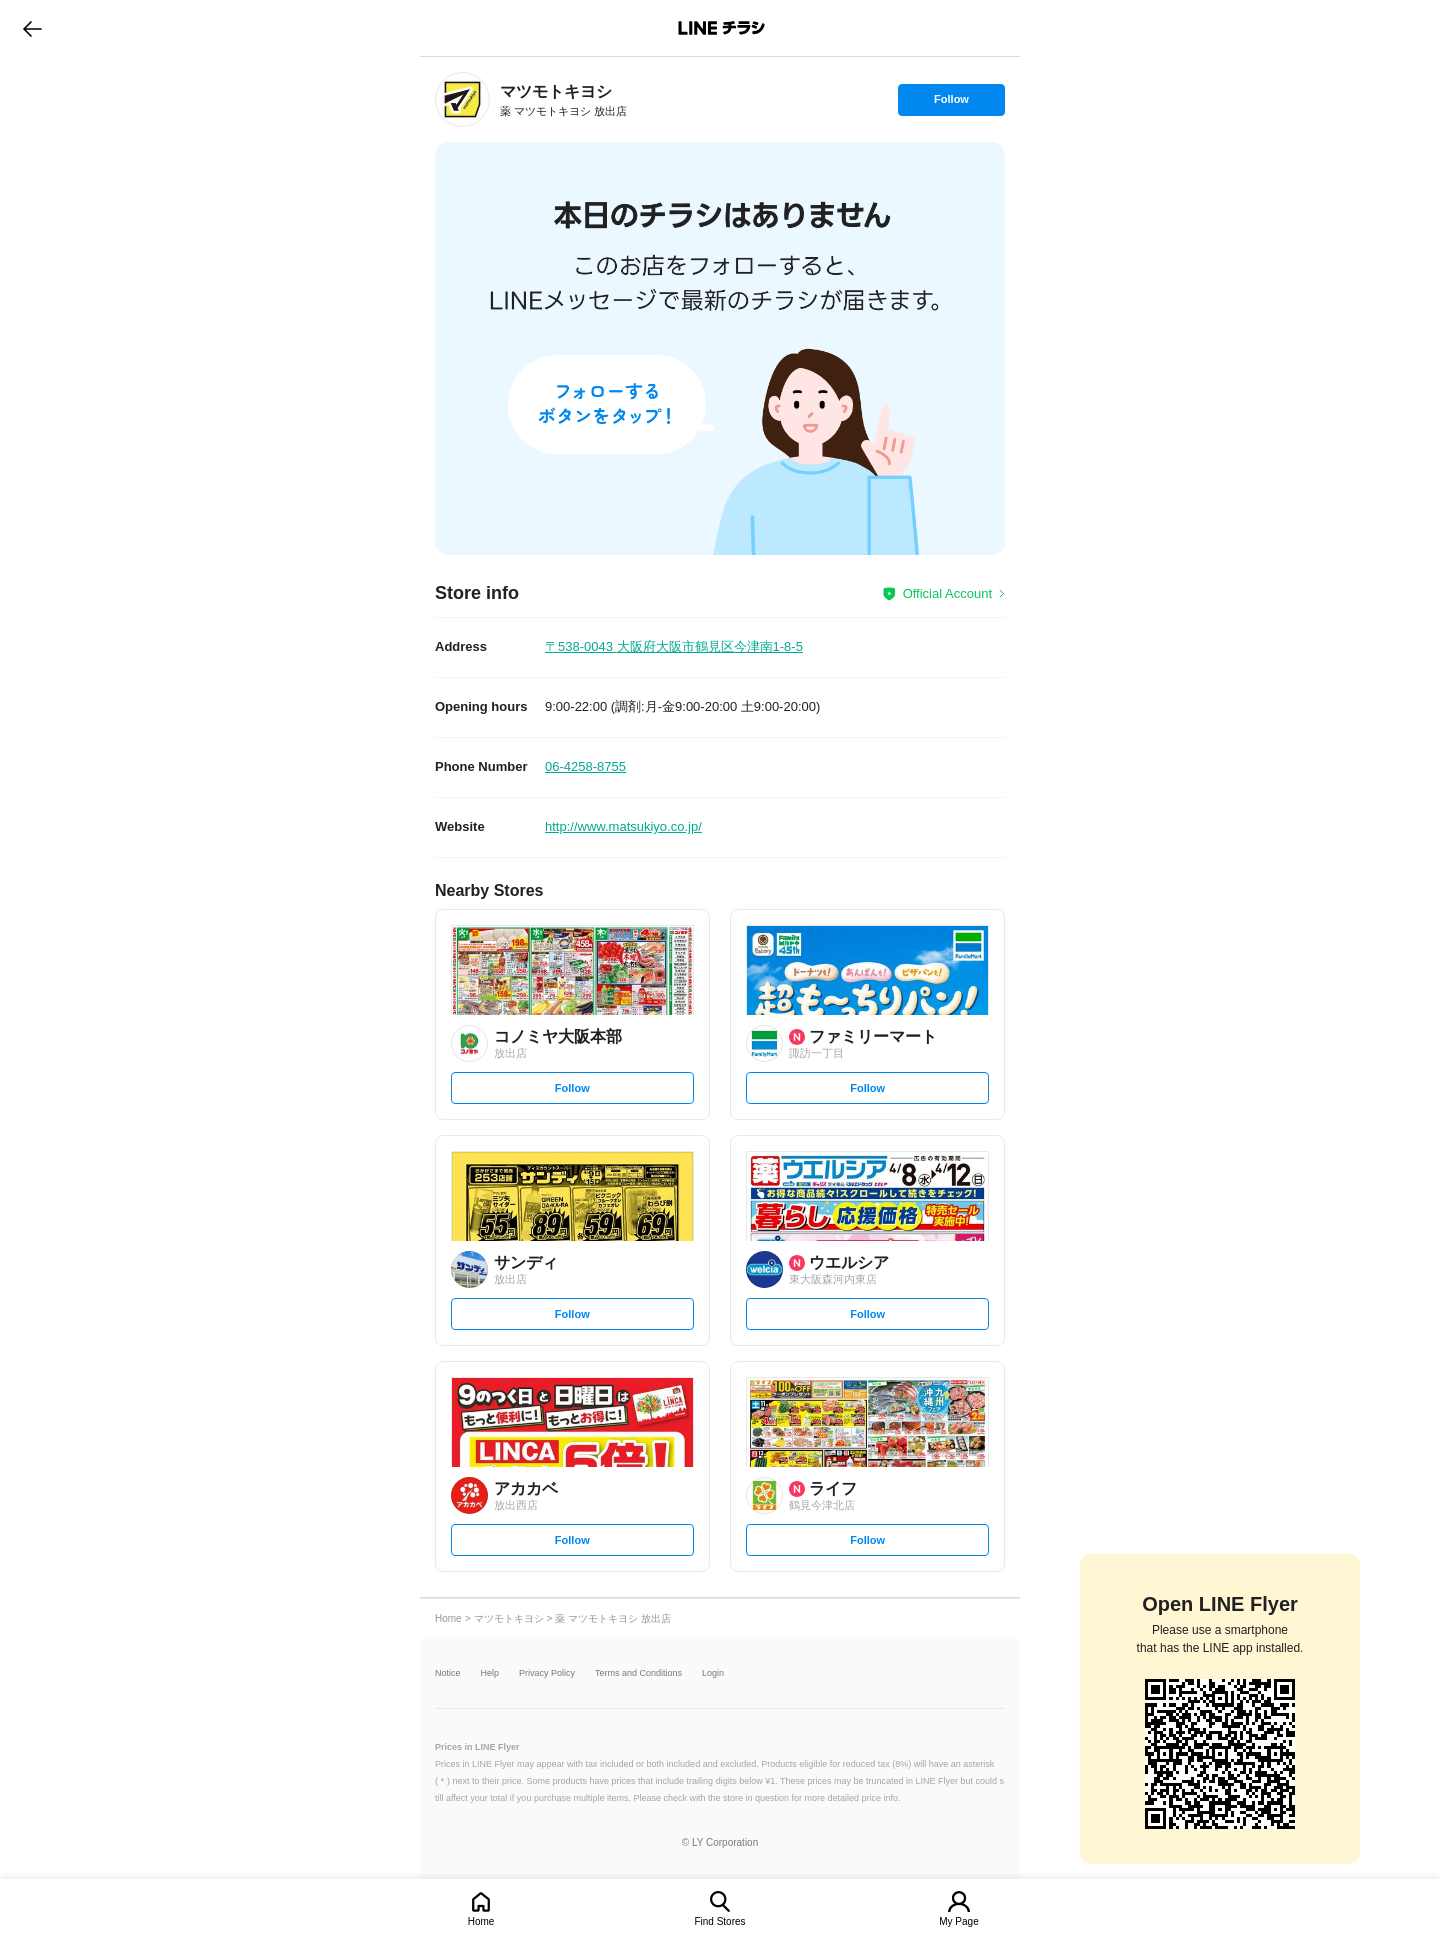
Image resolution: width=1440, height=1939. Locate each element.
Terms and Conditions (638, 1673)
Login (713, 1673)
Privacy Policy (547, 1673)
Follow (951, 104)
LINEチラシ (721, 28)
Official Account (947, 593)
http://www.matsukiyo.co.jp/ (623, 826)
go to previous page (32, 28)
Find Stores (719, 1921)
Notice (448, 1673)
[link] (462, 99)
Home (481, 1921)
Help (490, 1673)
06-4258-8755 (585, 766)
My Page (958, 1921)
